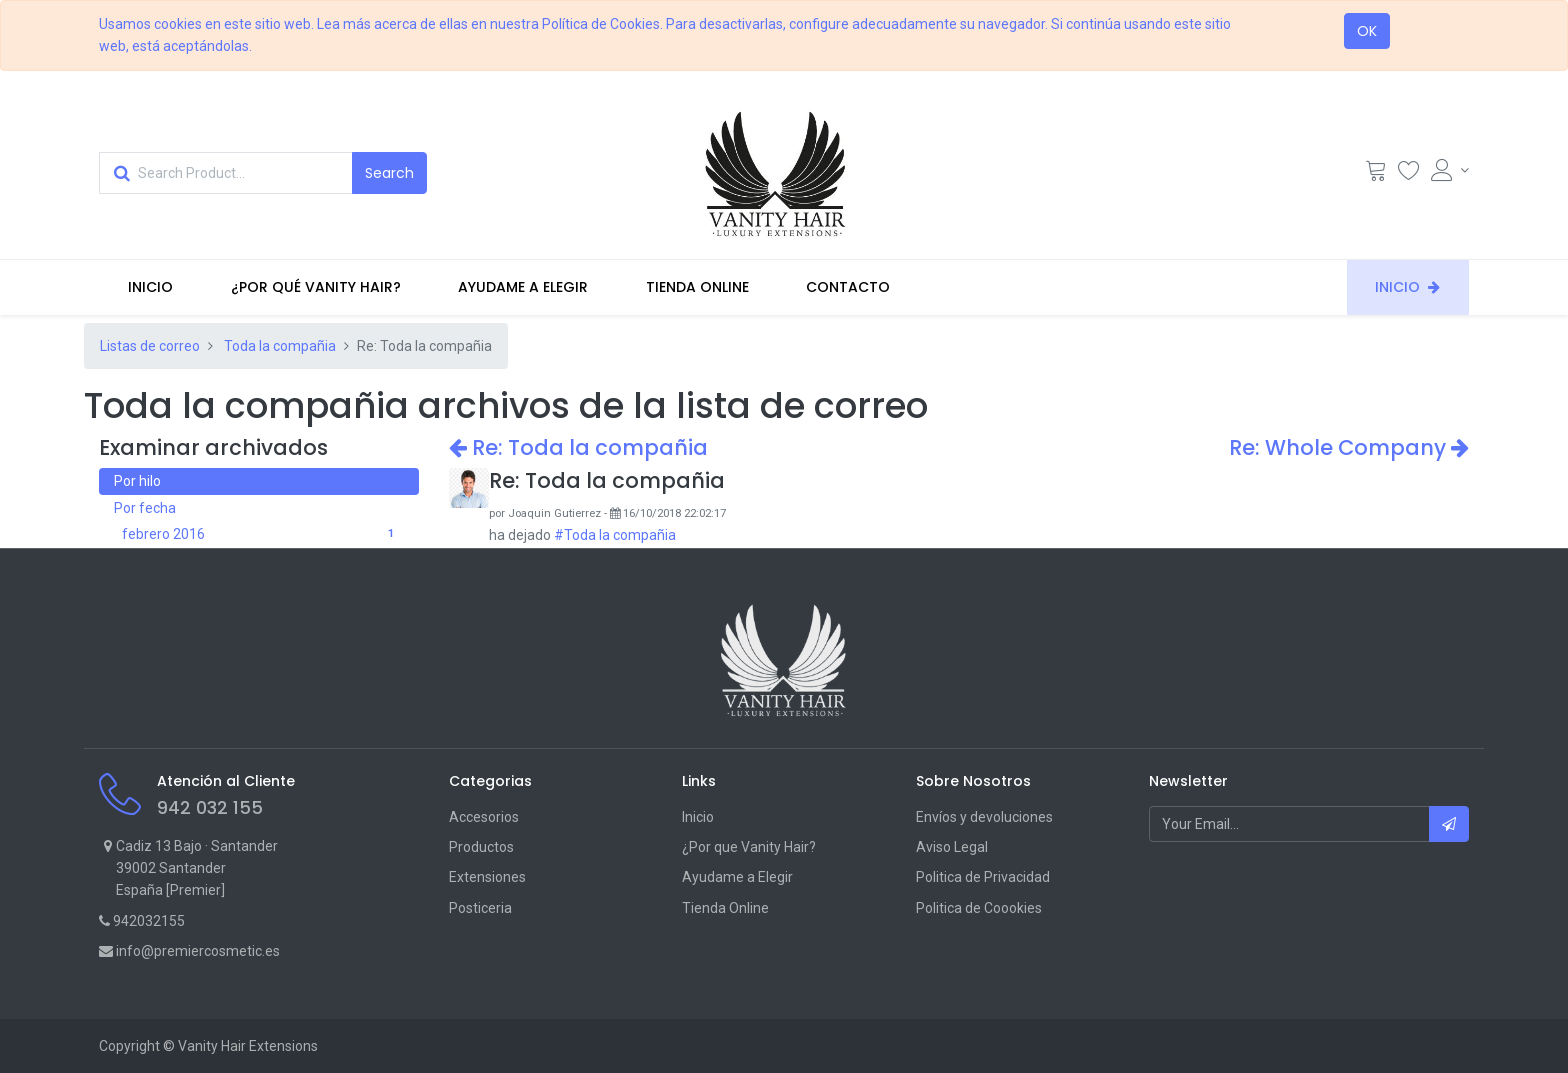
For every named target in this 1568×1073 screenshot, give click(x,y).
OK (1367, 31)
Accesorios (484, 817)
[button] (1449, 824)
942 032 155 (210, 808)
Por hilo (137, 481)
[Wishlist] (1409, 175)
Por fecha (145, 508)
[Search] (389, 173)
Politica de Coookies (979, 908)
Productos (481, 847)
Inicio (698, 817)
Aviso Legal (952, 847)
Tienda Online (725, 908)
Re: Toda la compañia (578, 447)
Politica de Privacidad (983, 877)
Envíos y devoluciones (984, 817)
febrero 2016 (263, 534)
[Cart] (1376, 175)
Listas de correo (150, 346)
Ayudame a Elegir (737, 877)
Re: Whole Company (1349, 447)
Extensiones (487, 877)
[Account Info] (1450, 170)
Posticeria (480, 908)
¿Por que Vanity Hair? (749, 847)
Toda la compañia (280, 346)
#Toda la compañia (615, 535)
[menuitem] (150, 287)
